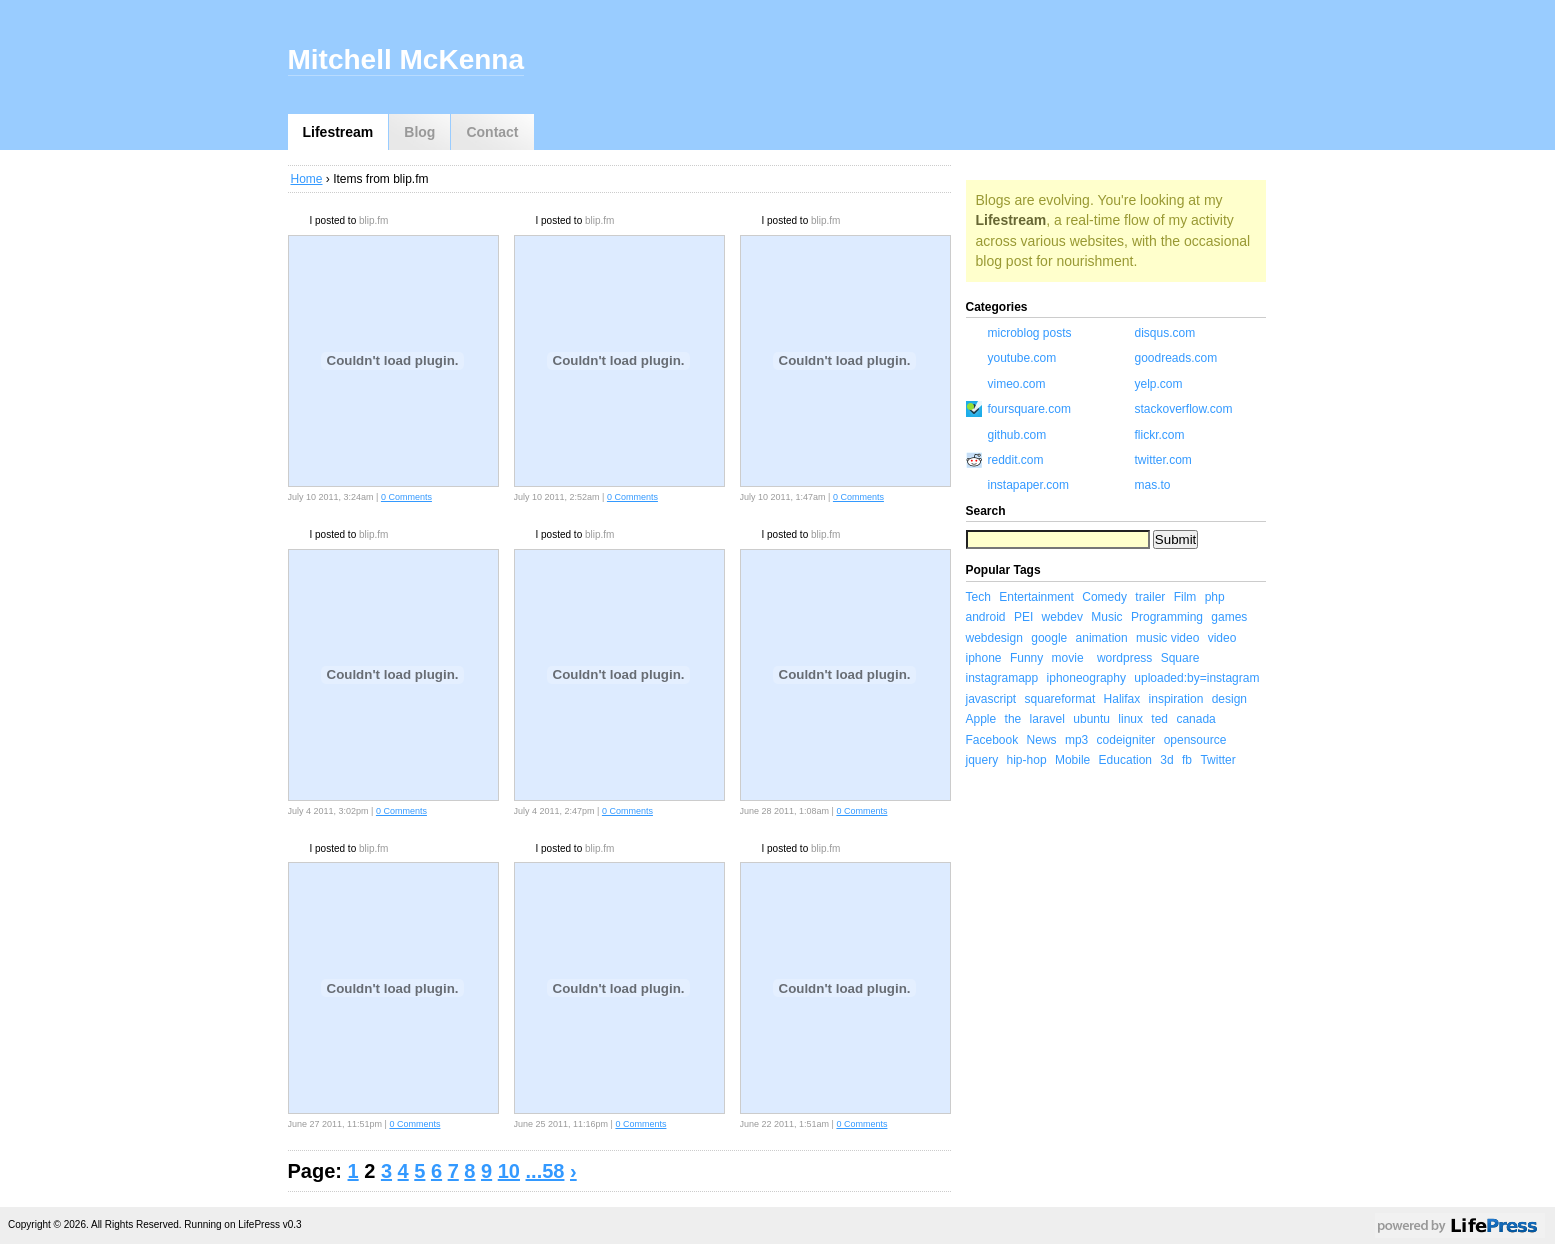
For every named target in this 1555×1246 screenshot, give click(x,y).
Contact (492, 132)
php (1215, 597)
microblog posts (1030, 333)
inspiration (1176, 699)
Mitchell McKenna (406, 59)
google (1049, 638)
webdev (1062, 617)
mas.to (1153, 485)
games (1229, 617)
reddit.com (1016, 460)
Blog (419, 132)
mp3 (1076, 740)
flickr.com (1160, 435)
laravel (1047, 719)
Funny (1026, 658)
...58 (545, 1171)
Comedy (1104, 597)
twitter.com (1163, 460)
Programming (1167, 617)
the (1013, 719)
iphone (984, 658)
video (1222, 638)
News (1042, 740)
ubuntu (1091, 719)
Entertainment (1036, 597)
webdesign (994, 638)
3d (1166, 760)
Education (1125, 760)
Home (307, 179)
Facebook (992, 740)
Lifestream (338, 132)
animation (1102, 638)
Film (1185, 597)
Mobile (1072, 760)
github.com (1017, 435)
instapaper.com (1028, 485)
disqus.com (1165, 333)
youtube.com (1022, 358)
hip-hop (1027, 760)
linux (1130, 719)
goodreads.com (1176, 358)
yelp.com (1159, 384)
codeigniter (1126, 740)
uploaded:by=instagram (1196, 678)
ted (1159, 719)
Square (1180, 658)
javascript (991, 699)
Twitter (1217, 760)
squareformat (1060, 699)
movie (1068, 658)
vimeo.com (1017, 384)
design (1229, 699)
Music (1106, 617)
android (986, 617)
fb (1187, 760)
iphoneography (1086, 678)
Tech (978, 597)
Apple (981, 719)
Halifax (1122, 699)
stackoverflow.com (1184, 409)
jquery (982, 760)
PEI (1023, 617)
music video (1167, 638)
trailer (1150, 597)
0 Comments (406, 497)
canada (1195, 719)
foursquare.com (1029, 409)
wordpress (1124, 658)
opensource (1195, 740)
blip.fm (373, 220)
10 (509, 1171)
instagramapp (1002, 678)
